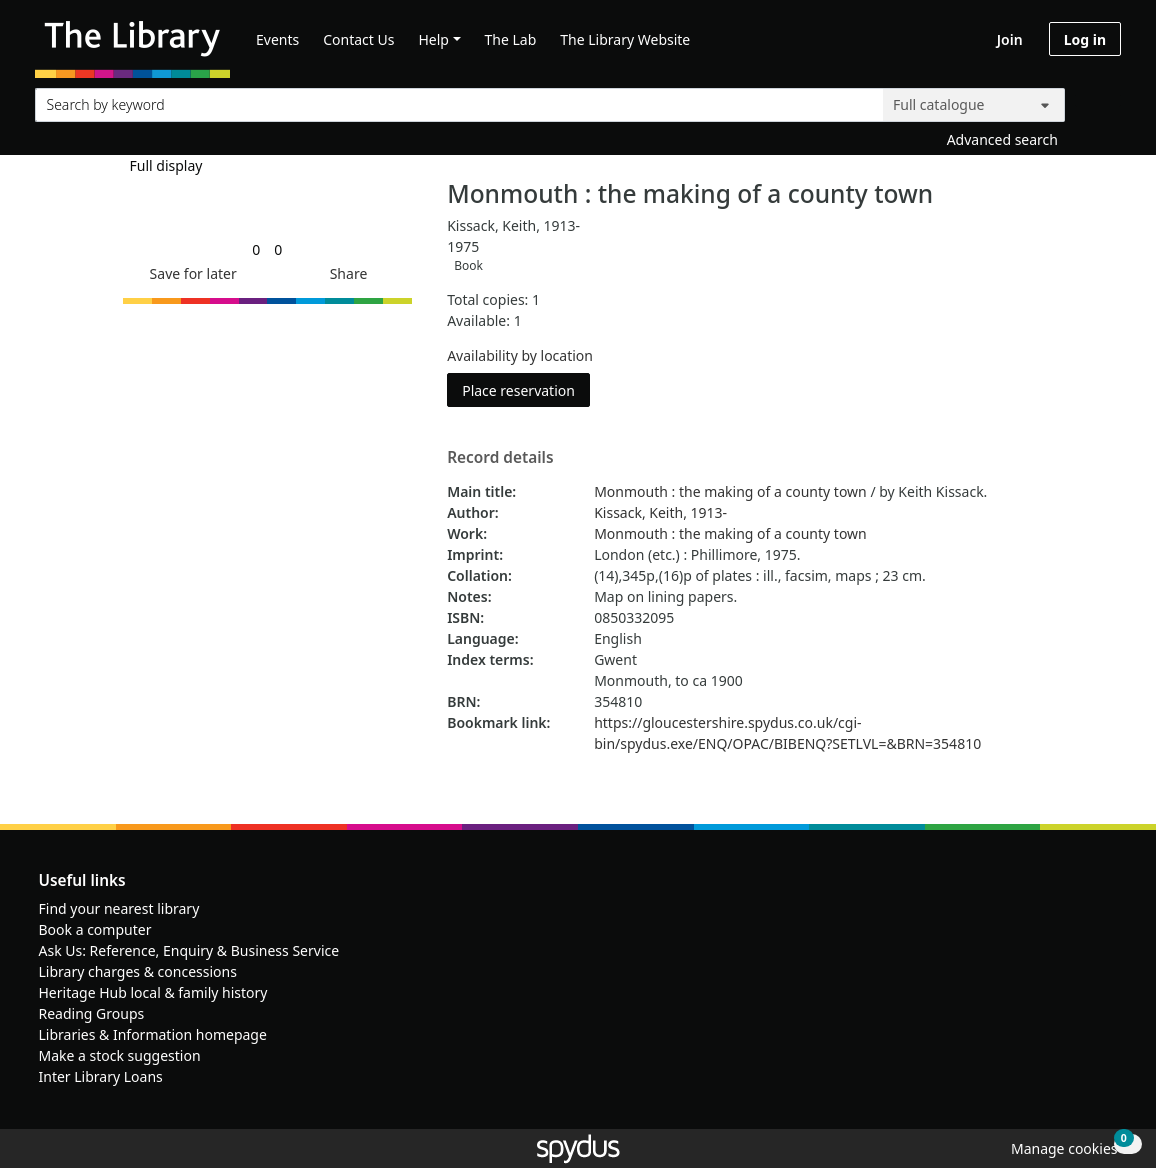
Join (1010, 39)
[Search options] (974, 105)
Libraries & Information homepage (153, 1034)
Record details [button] (500, 458)
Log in (1085, 39)
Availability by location (520, 355)
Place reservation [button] (526, 389)
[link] (256, 249)
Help (433, 39)
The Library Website (625, 39)
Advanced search (1002, 139)
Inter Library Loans (101, 1076)
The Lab (511, 39)
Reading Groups (92, 1013)
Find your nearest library (119, 908)
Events (277, 39)
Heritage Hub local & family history (153, 992)
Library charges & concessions (138, 971)
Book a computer (95, 929)
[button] (190, 273)
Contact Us (358, 39)
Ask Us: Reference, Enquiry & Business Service (189, 950)
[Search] (1098, 100)
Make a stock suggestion (120, 1055)
